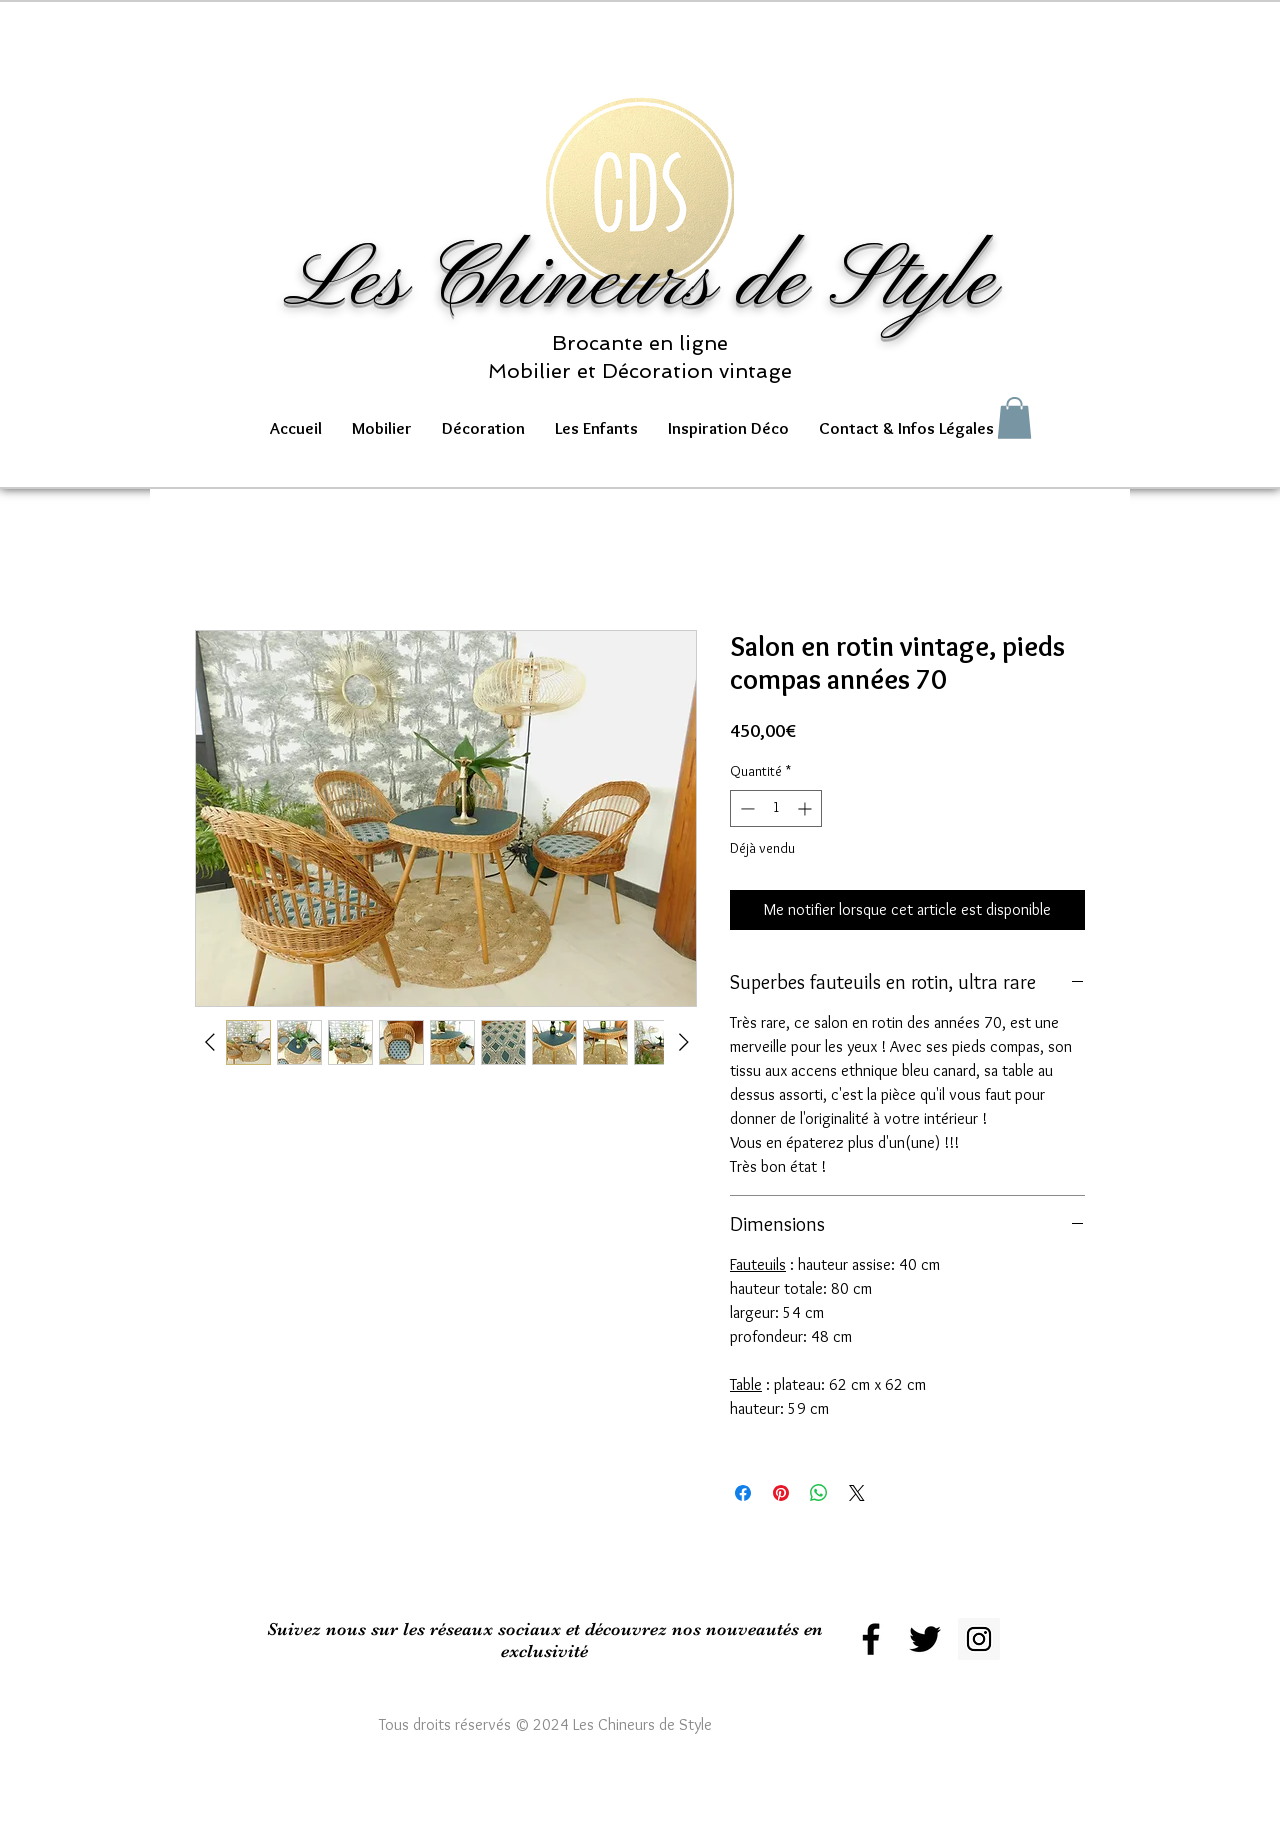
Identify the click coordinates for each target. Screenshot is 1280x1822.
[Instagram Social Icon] (979, 1639)
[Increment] (806, 808)
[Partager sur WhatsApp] (819, 1493)
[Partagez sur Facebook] (743, 1493)
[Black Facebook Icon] (871, 1639)
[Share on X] (857, 1493)
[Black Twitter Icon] (925, 1639)
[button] (382, 428)
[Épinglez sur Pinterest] (781, 1493)
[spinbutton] (776, 808)
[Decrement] (745, 808)
